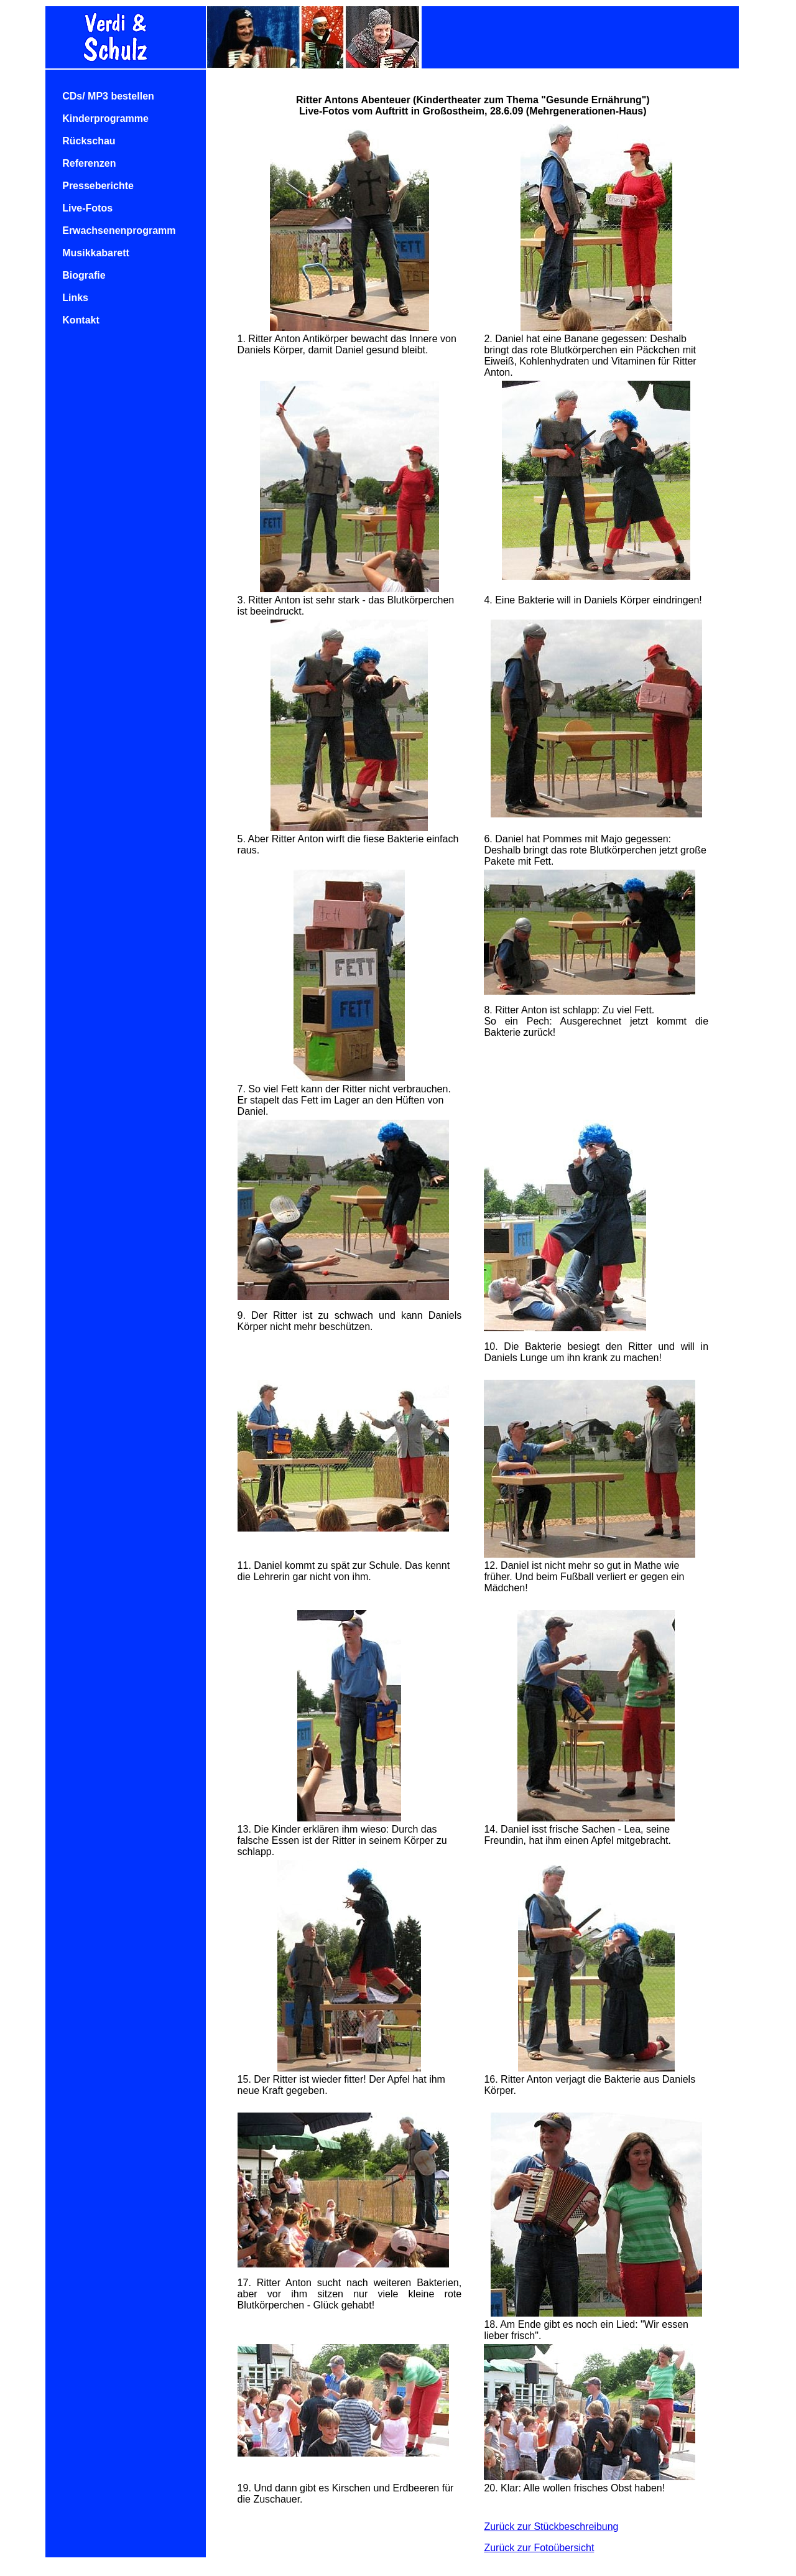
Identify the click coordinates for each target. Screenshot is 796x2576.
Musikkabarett (95, 253)
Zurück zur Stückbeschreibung (551, 2526)
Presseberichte (98, 185)
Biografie (83, 275)
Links (75, 297)
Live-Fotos (87, 208)
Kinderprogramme (105, 118)
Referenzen (89, 163)
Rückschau (88, 141)
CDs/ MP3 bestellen (108, 96)
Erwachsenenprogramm (118, 230)
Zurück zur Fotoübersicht (539, 2547)
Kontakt (81, 320)
